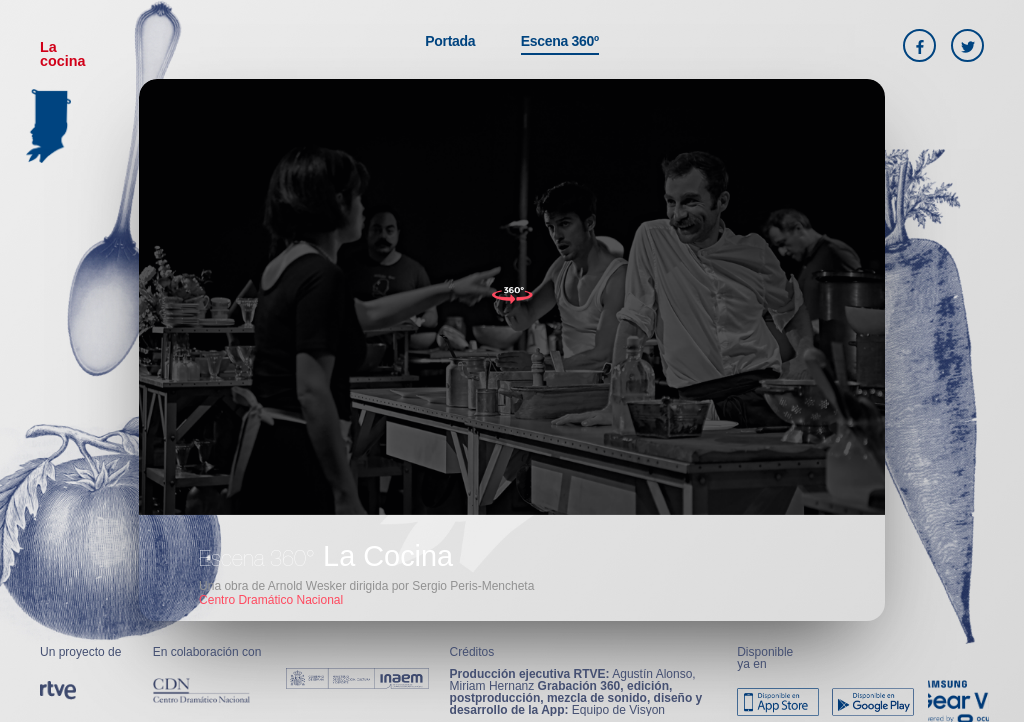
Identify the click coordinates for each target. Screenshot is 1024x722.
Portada (450, 41)
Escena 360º (560, 41)
